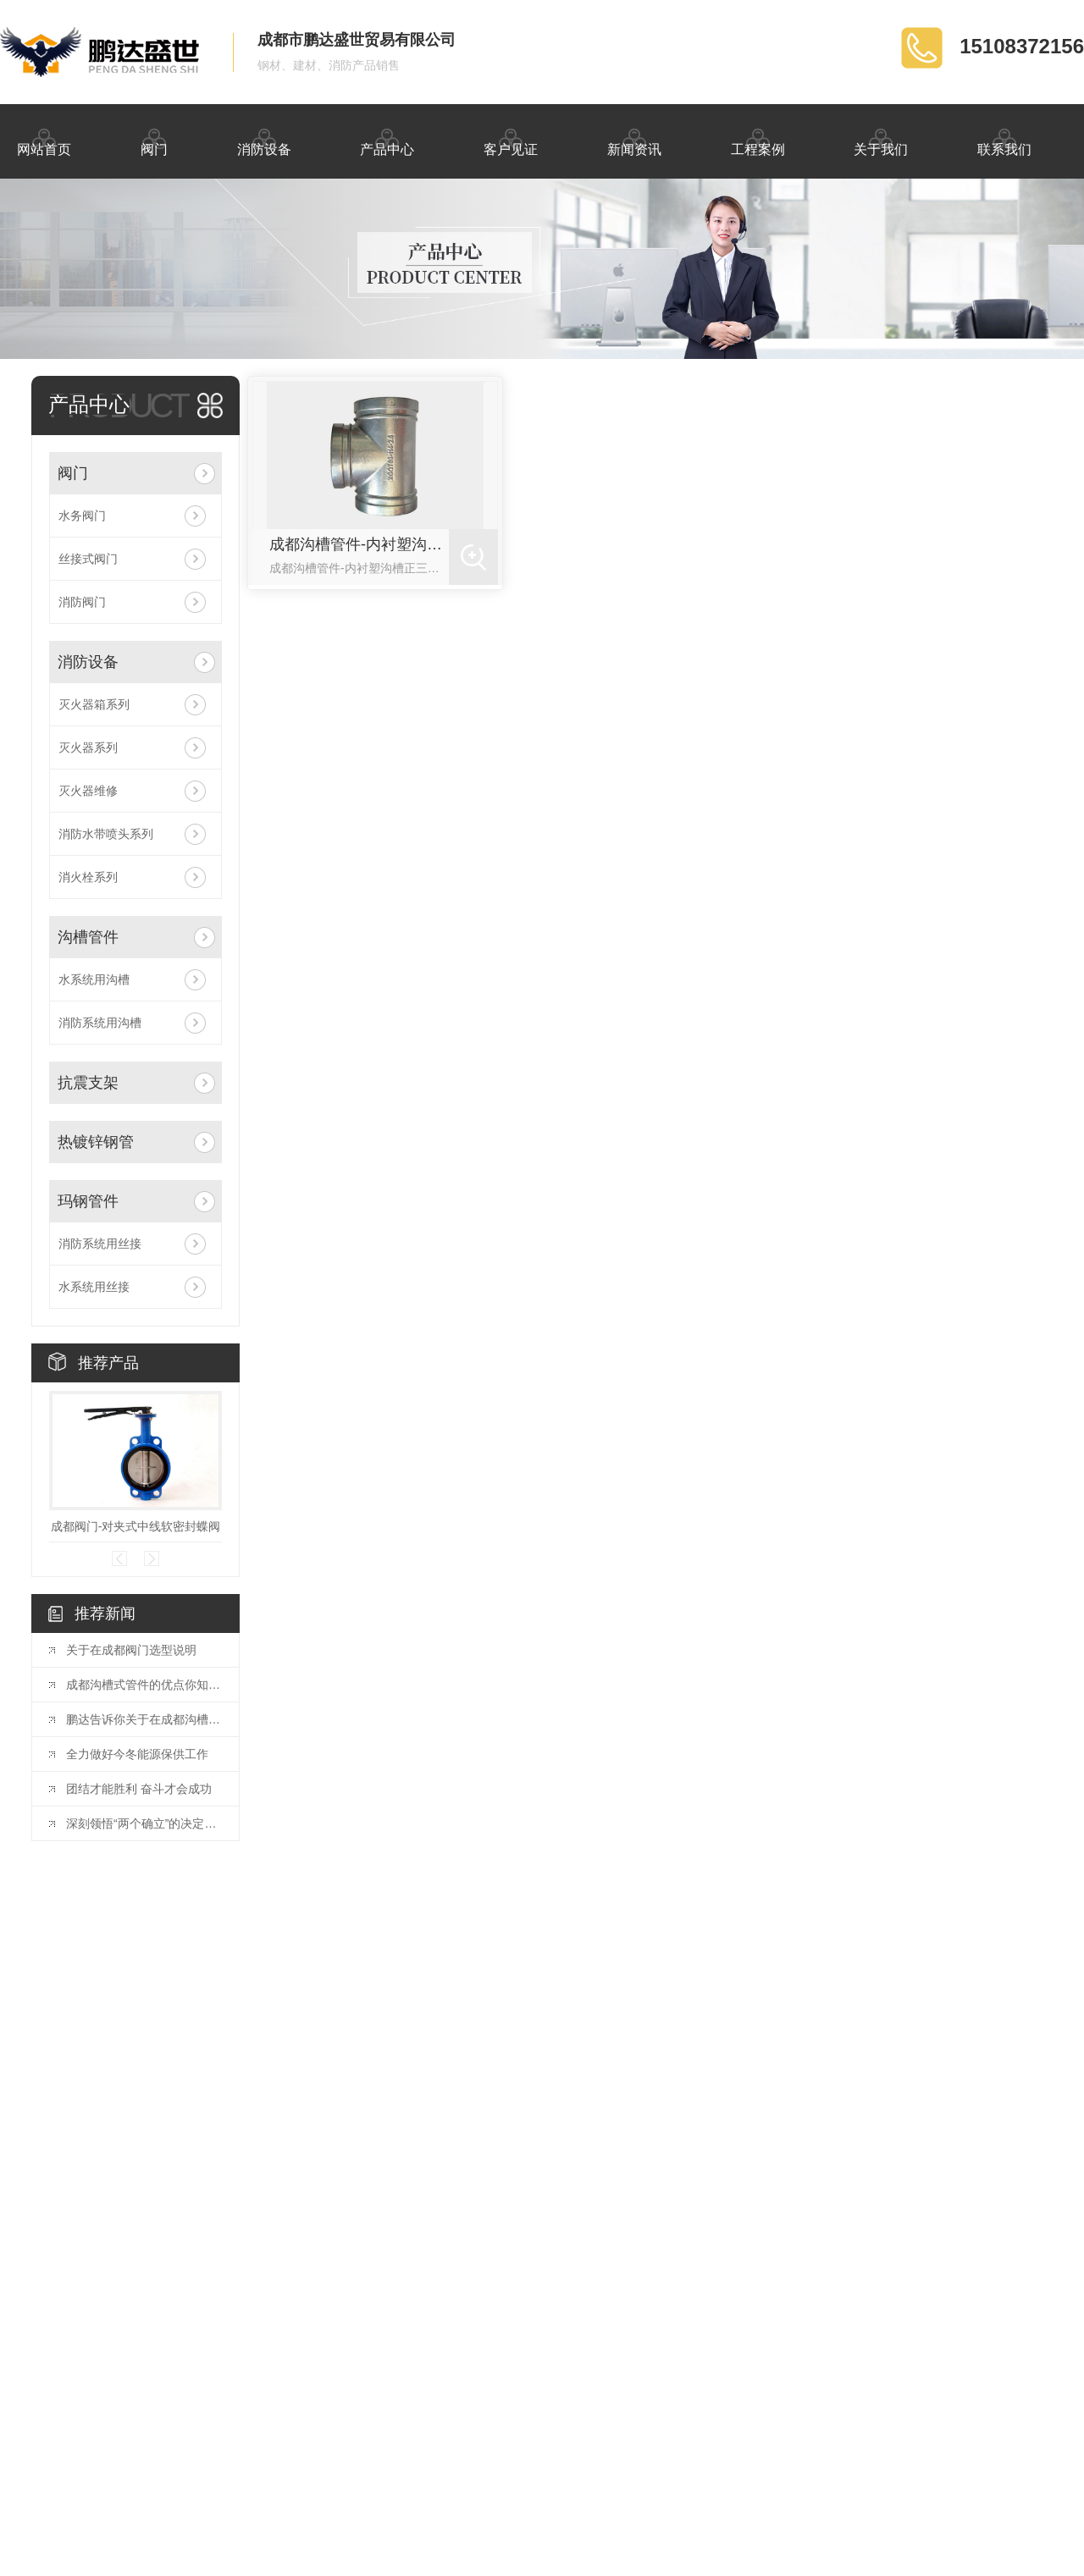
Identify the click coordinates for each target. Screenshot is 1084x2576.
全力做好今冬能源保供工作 (137, 1754)
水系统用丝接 (94, 1287)
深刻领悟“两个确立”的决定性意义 (144, 1823)
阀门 (154, 139)
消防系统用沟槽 (99, 1022)
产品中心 (387, 139)
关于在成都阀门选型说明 (131, 1650)
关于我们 (881, 139)
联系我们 (1004, 139)
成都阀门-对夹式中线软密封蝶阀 (136, 1526)
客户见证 (511, 139)
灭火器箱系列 (94, 704)
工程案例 (758, 139)
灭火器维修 (88, 790)
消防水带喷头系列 (105, 834)
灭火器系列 (88, 747)
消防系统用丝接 (99, 1243)
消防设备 (264, 139)
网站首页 (44, 139)
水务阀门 (82, 515)
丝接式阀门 (88, 558)
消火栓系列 (88, 877)
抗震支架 (88, 1082)
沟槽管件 (88, 937)
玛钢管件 (88, 1201)
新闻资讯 (634, 139)
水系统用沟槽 (94, 979)
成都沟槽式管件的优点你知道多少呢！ (144, 1684)
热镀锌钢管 (96, 1142)
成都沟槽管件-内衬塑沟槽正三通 (359, 544)
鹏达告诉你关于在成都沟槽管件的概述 (144, 1719)
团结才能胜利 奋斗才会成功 (139, 1788)
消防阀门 (82, 602)
